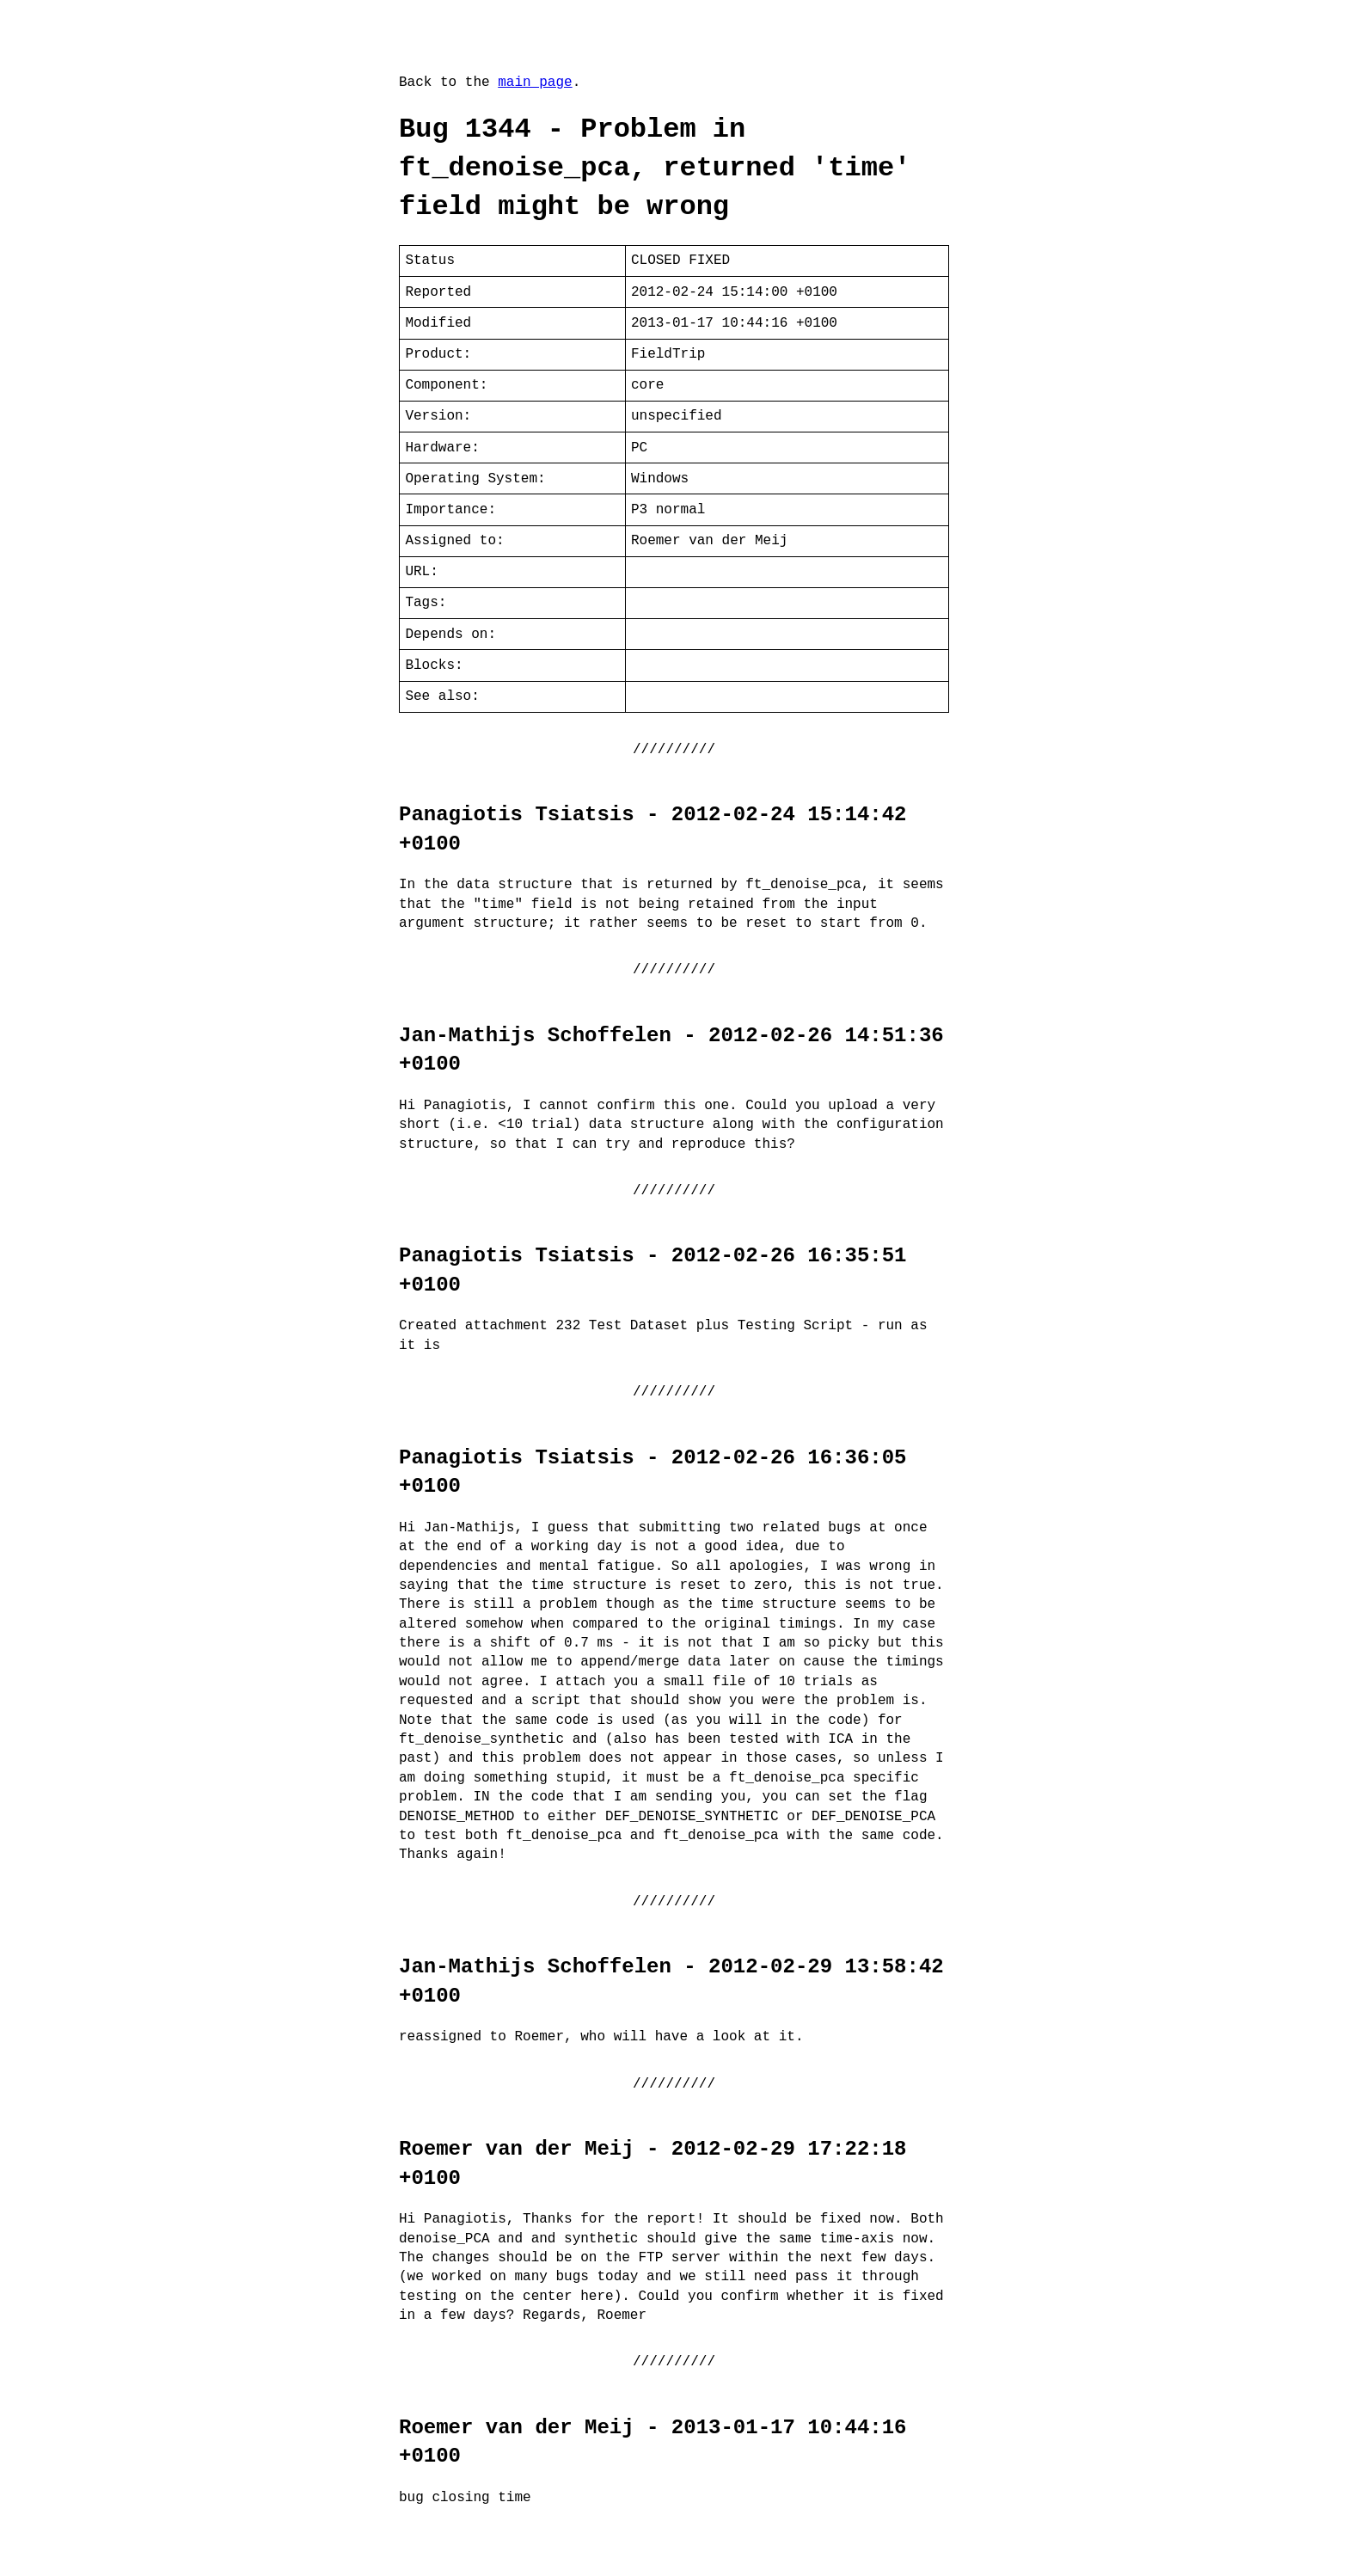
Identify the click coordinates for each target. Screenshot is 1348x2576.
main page (535, 82)
